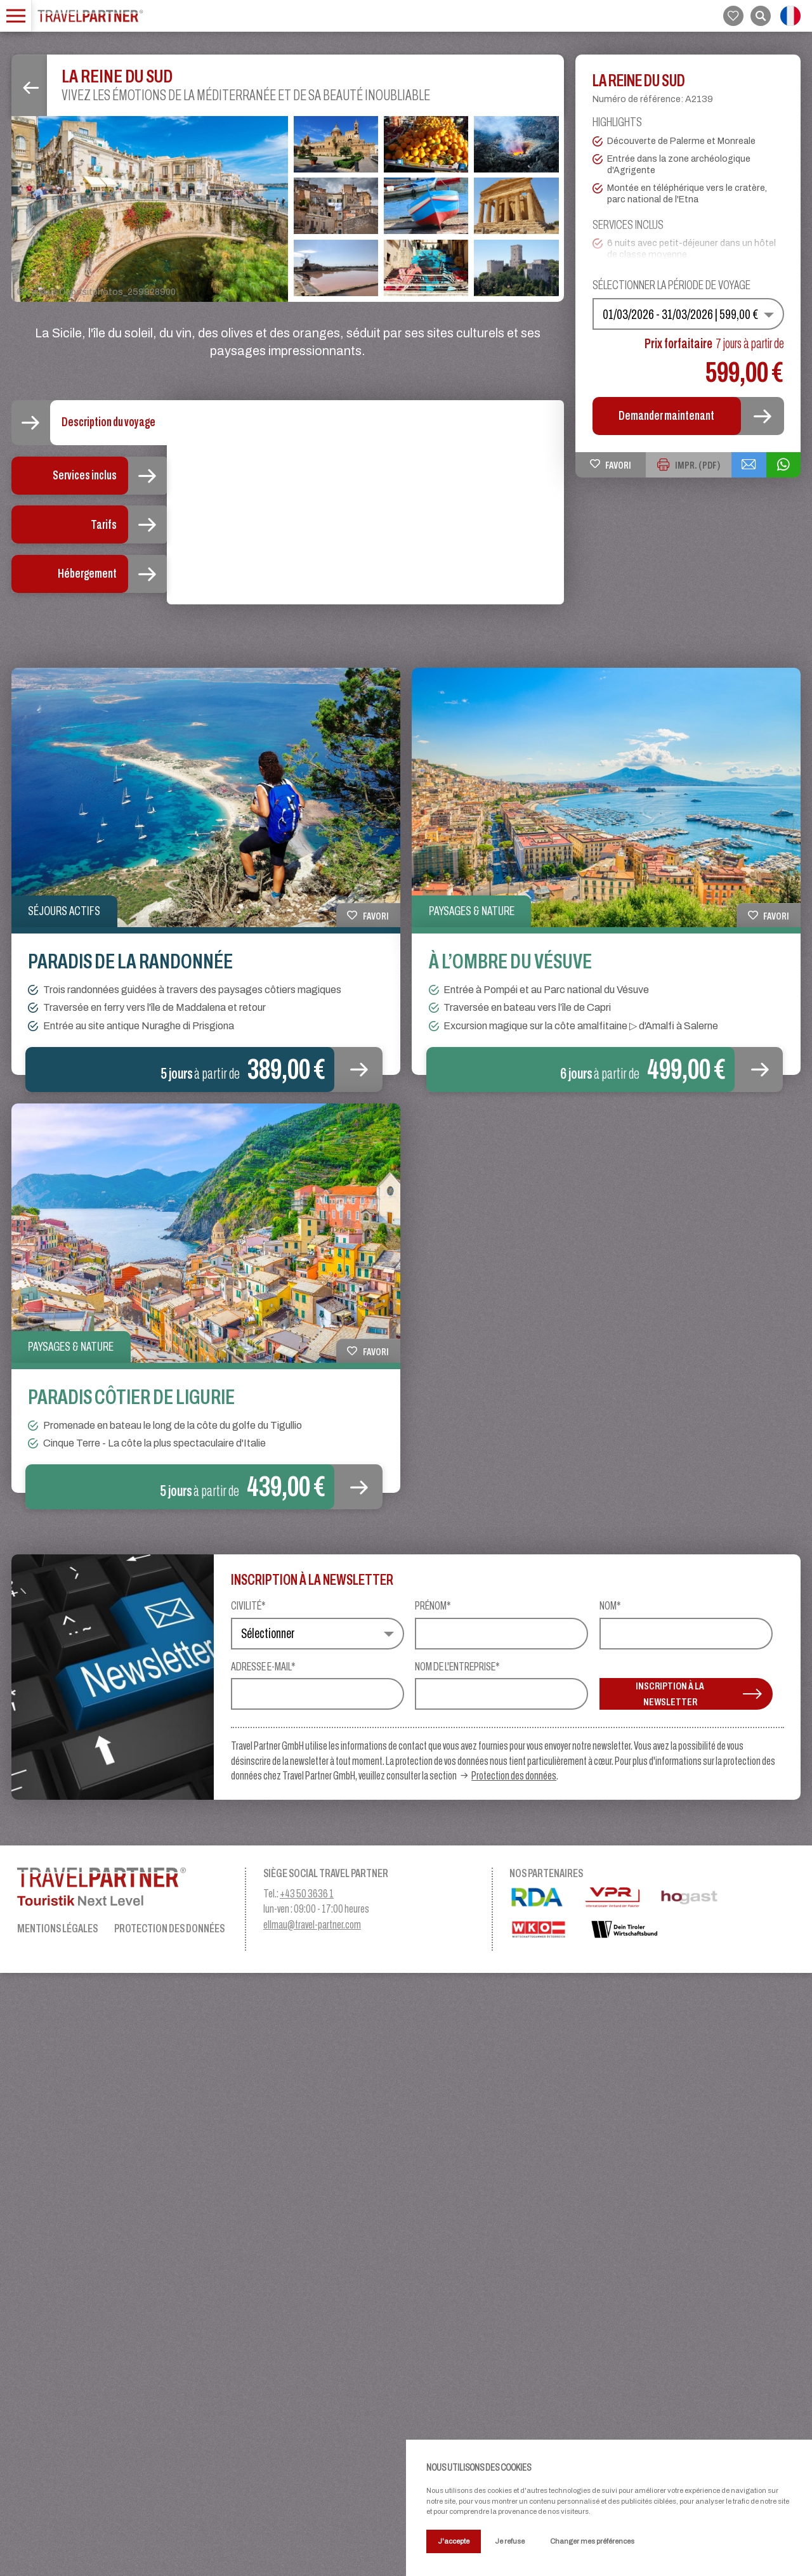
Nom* (610, 2209)
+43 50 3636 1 (307, 2496)
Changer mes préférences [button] (592, 2541)
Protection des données (513, 2378)
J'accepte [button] (453, 2541)
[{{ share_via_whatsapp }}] (782, 465)
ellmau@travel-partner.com (312, 2528)
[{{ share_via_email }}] (745, 465)
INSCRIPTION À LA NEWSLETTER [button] (698, 2297)
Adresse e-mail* (263, 2269)
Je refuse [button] (510, 2541)
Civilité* (248, 2209)
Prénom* (433, 2209)
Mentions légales (57, 2530)
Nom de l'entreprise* (457, 2269)
